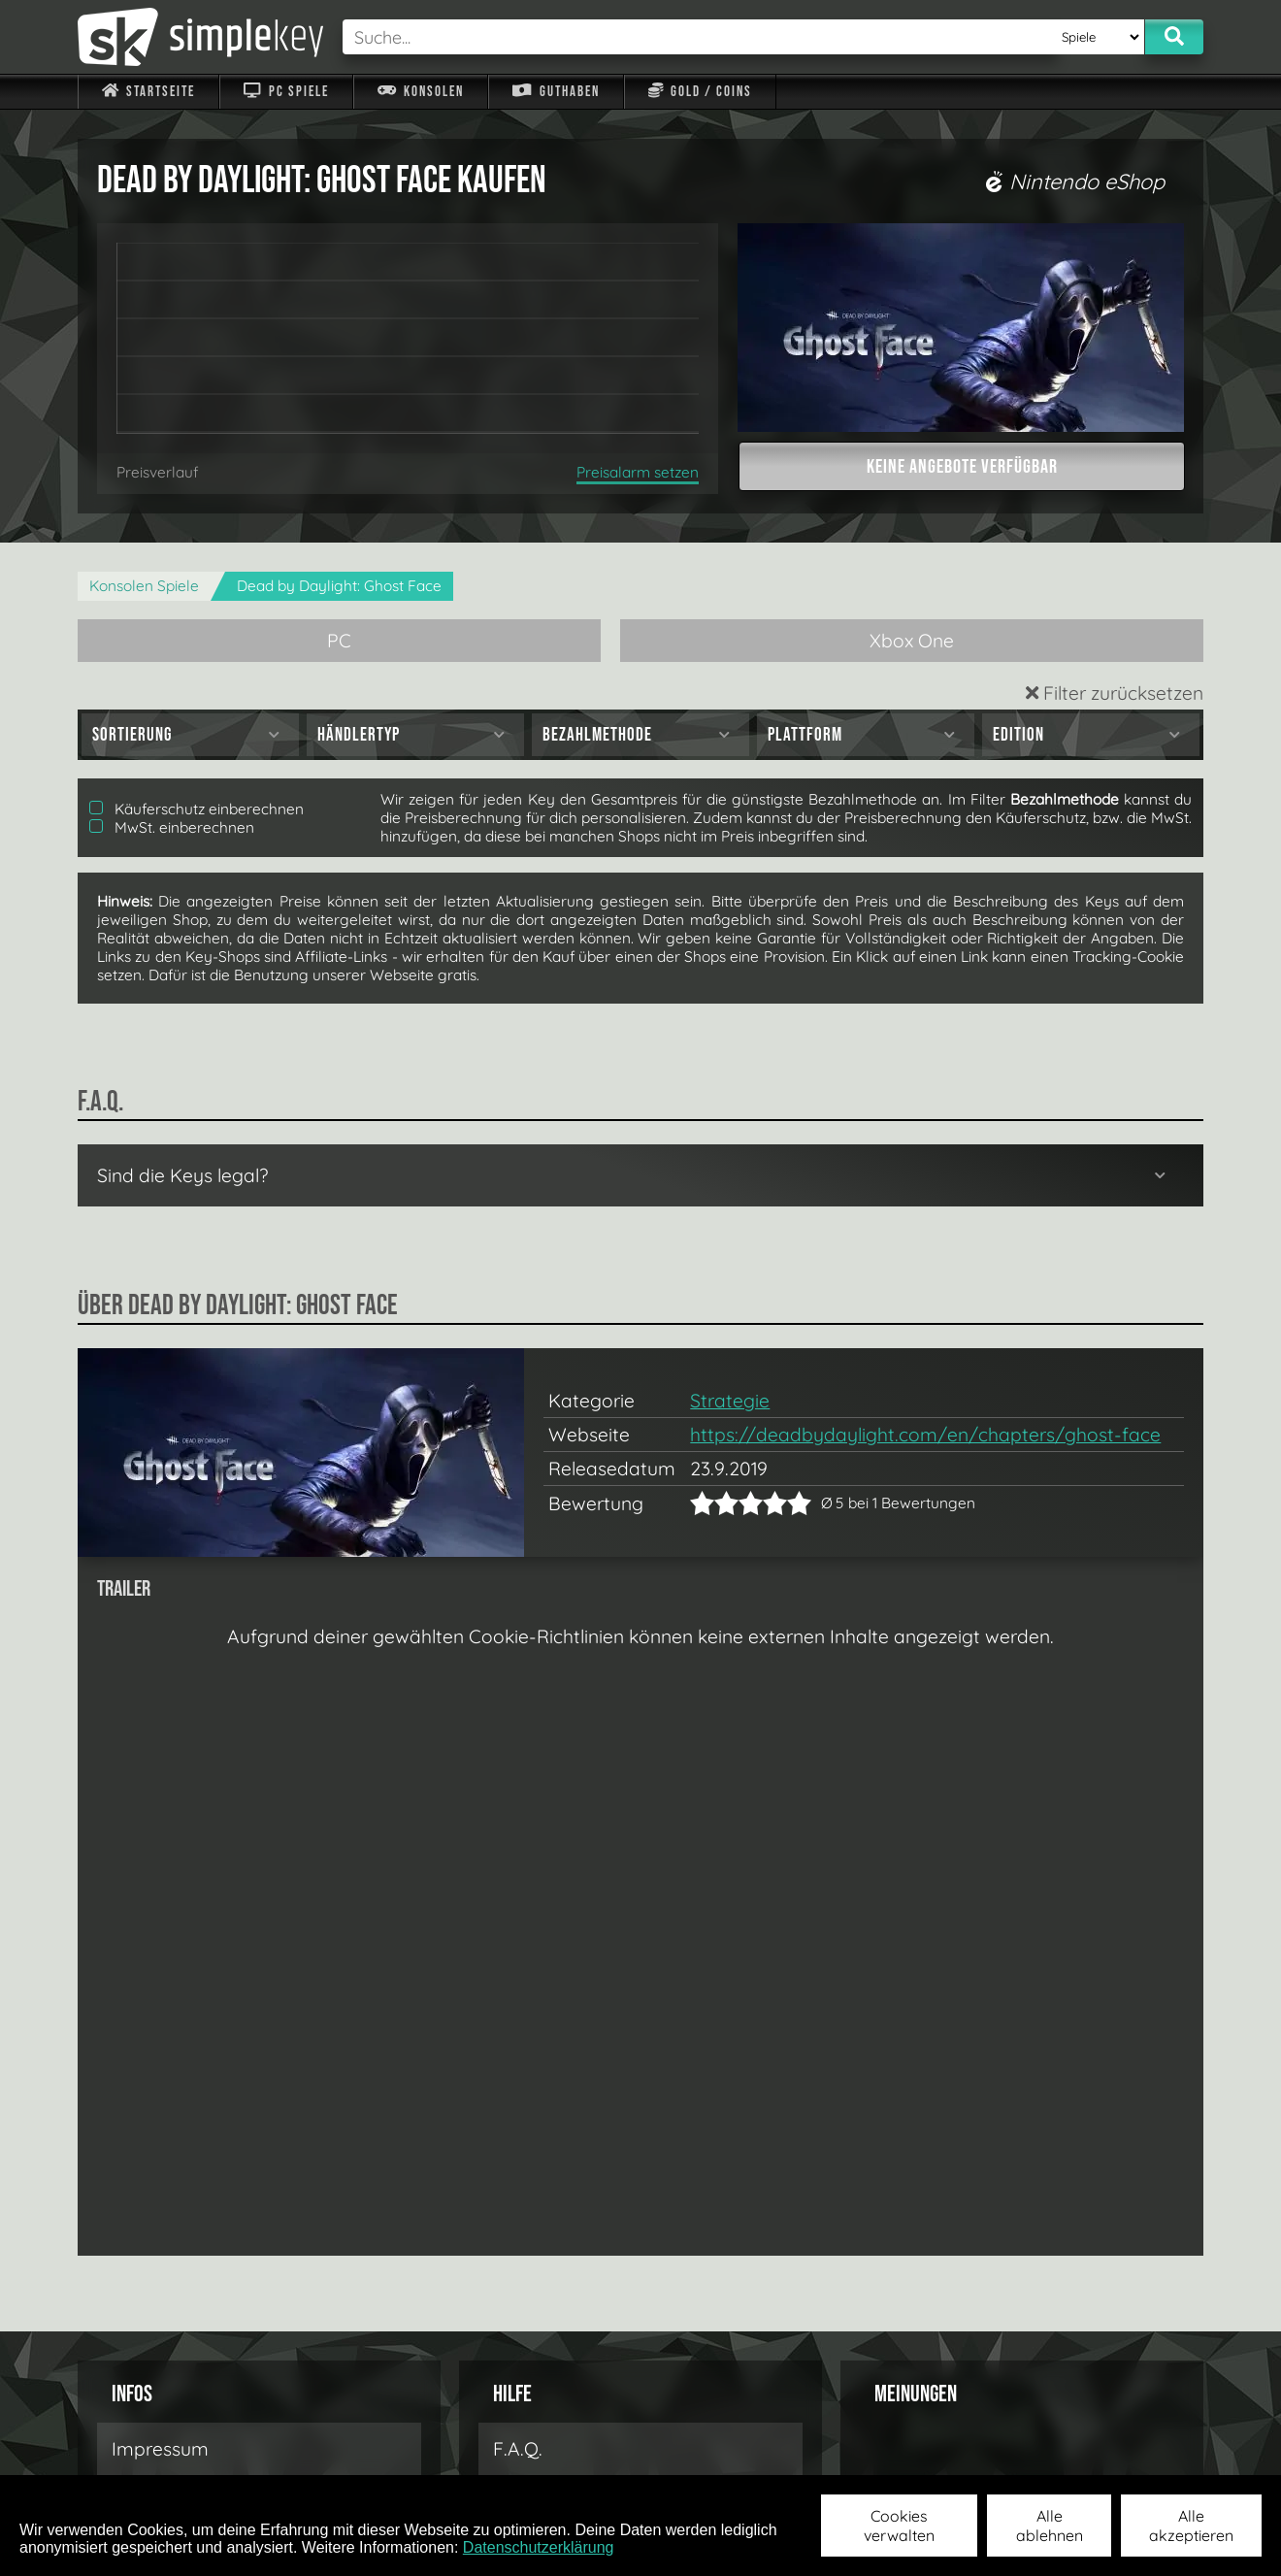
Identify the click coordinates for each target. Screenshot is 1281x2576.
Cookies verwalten (899, 2525)
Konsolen (421, 92)
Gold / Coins (700, 92)
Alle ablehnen (1049, 2525)
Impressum (160, 2448)
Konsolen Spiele (144, 586)
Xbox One (912, 640)
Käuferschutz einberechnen (196, 809)
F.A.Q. (517, 2448)
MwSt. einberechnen (171, 827)
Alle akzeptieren (1191, 2525)
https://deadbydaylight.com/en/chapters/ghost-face (925, 1434)
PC (339, 640)
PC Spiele (286, 92)
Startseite (148, 92)
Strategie (730, 1400)
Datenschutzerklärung (538, 2547)
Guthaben (555, 92)
